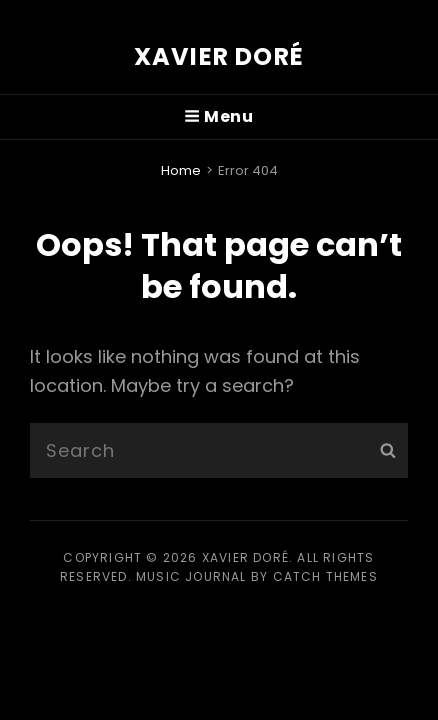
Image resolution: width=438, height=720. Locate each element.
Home (181, 170)
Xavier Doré (219, 56)
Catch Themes (325, 576)
